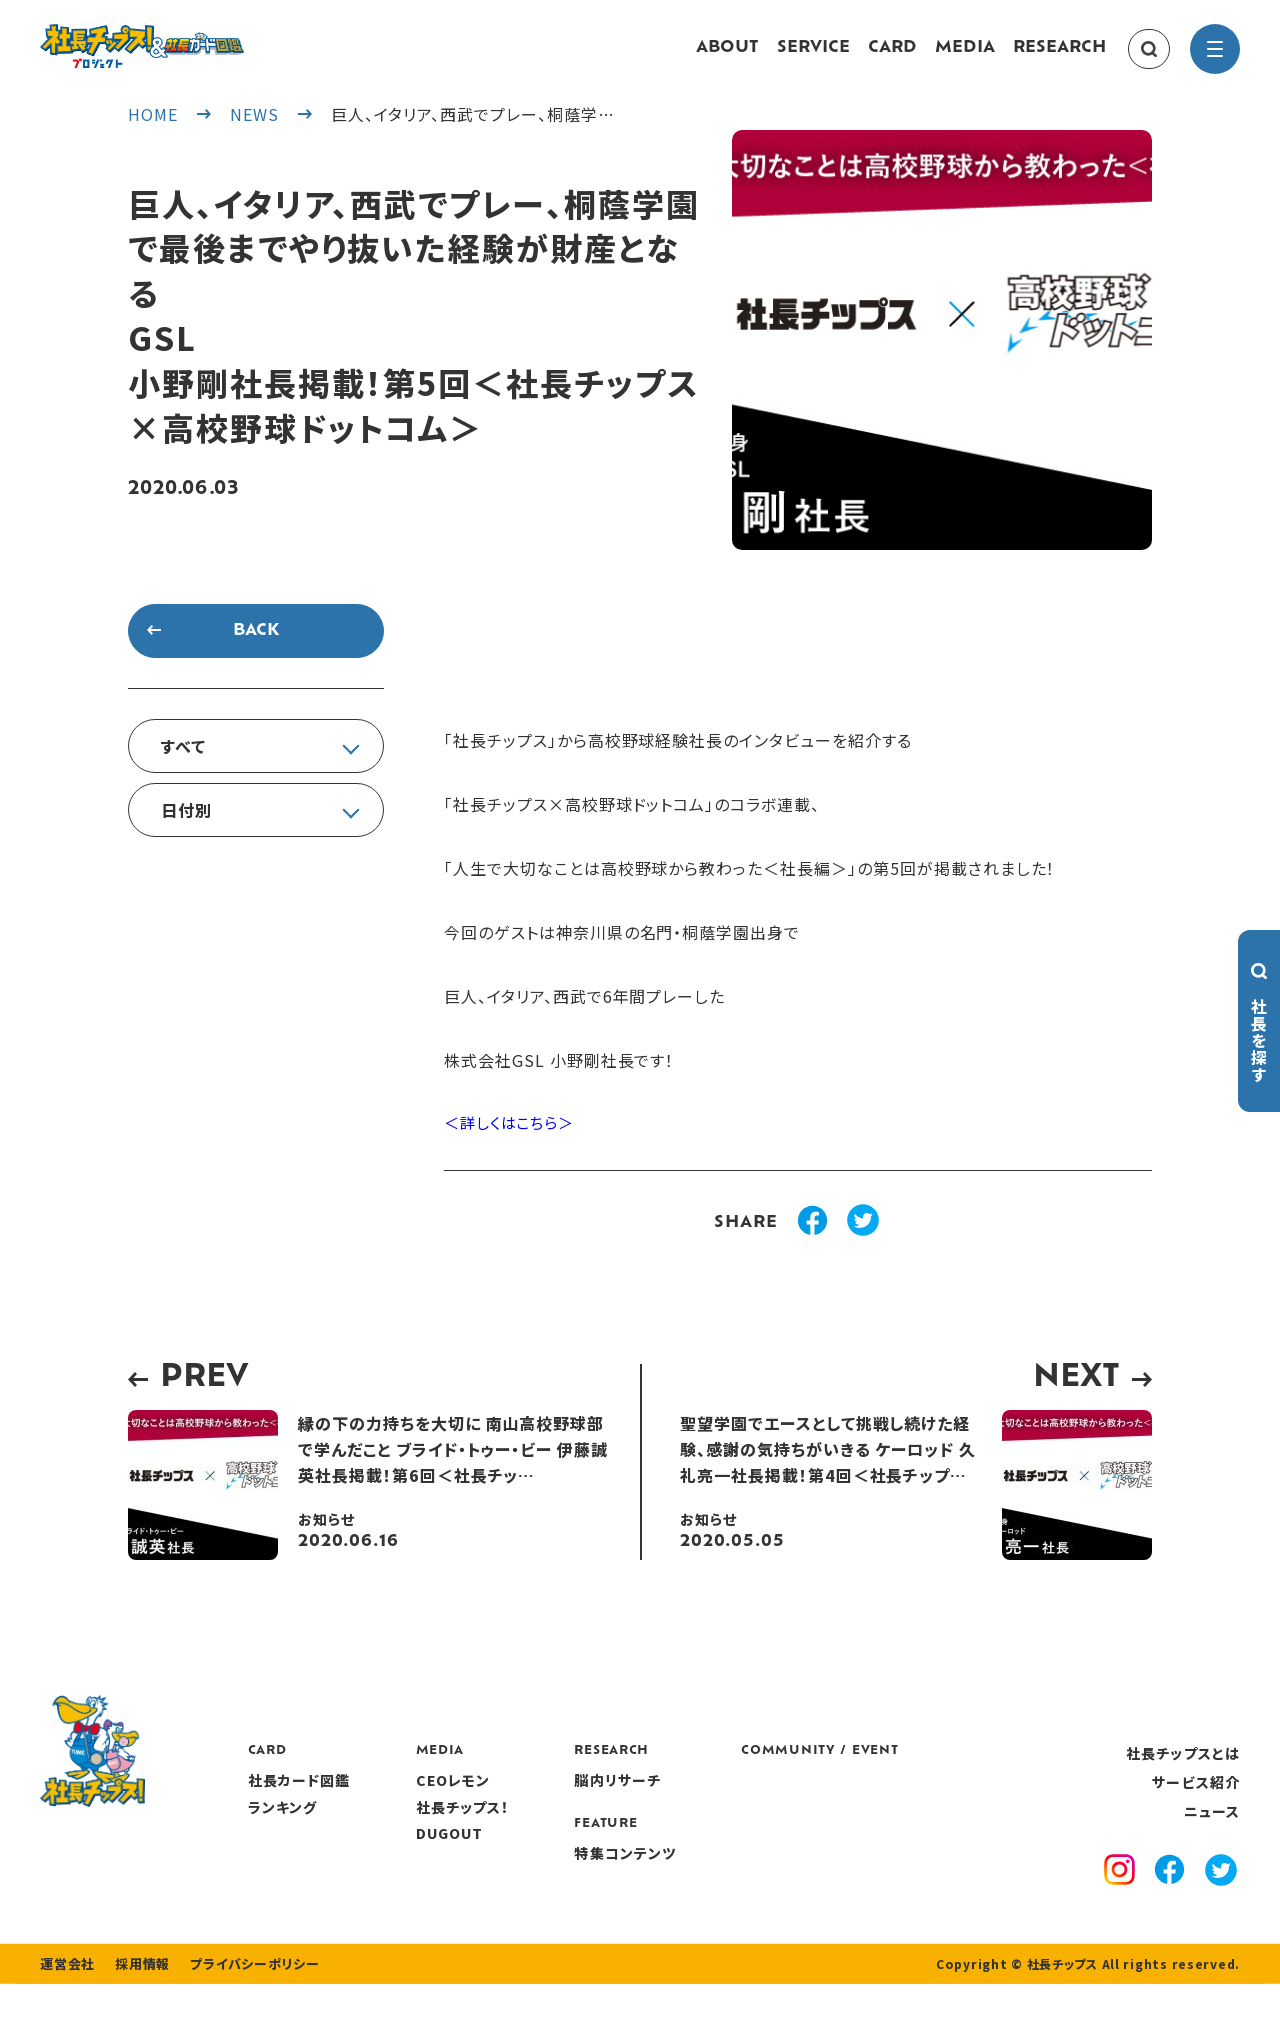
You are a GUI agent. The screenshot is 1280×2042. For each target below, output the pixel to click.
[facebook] (1169, 1892)
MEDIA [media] (965, 58)
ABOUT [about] (727, 58)
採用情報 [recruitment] (136, 2022)
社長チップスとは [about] (1183, 1772)
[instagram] (1119, 1892)
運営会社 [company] (65, 2022)
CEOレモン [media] (570, 1800)
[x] (1221, 1891)
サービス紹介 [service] (1196, 1802)
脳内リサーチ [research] (735, 1800)
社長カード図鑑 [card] (416, 1800)
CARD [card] (892, 58)
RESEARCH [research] (1059, 58)
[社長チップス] (200, 36)
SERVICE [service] (813, 58)
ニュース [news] (1212, 1831)
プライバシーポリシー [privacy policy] (242, 2022)
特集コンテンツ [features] (743, 1872)
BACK (256, 651)
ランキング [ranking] (400, 1826)
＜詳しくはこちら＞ (514, 1144)
